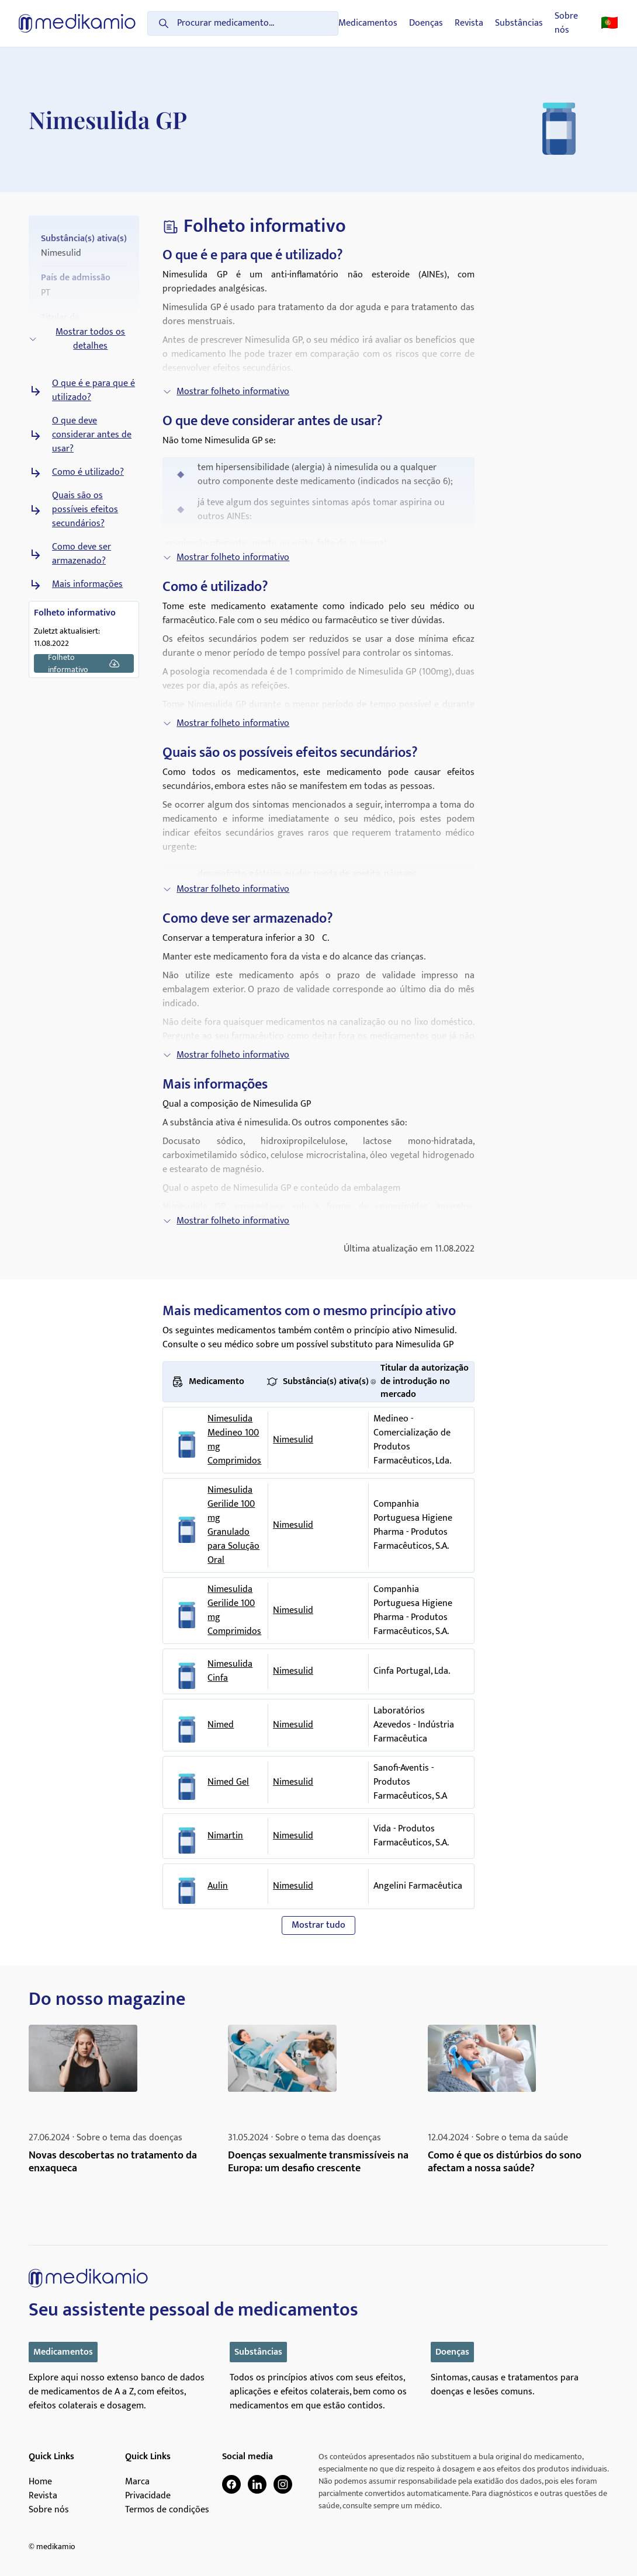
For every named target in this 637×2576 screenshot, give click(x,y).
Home (40, 2482)
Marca (137, 2482)
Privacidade (148, 2496)
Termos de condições (167, 2510)
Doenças (426, 23)
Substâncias (519, 23)
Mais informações (87, 585)
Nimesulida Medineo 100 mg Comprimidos (234, 1440)
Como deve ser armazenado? (81, 554)
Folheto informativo (84, 663)
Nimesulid (293, 1440)
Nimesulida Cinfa (229, 1671)
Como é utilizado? (88, 472)
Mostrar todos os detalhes (77, 339)
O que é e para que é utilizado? (93, 391)
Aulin (217, 1886)
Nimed (220, 1725)
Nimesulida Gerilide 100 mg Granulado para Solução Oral (233, 1525)
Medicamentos (367, 23)
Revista (469, 23)
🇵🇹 (609, 23)
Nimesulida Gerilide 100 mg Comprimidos (234, 1611)
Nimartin (225, 1836)
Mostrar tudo (318, 1925)
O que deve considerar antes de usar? (91, 435)
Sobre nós (566, 23)
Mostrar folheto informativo (225, 391)
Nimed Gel (228, 1782)
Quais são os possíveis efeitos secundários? (85, 510)
